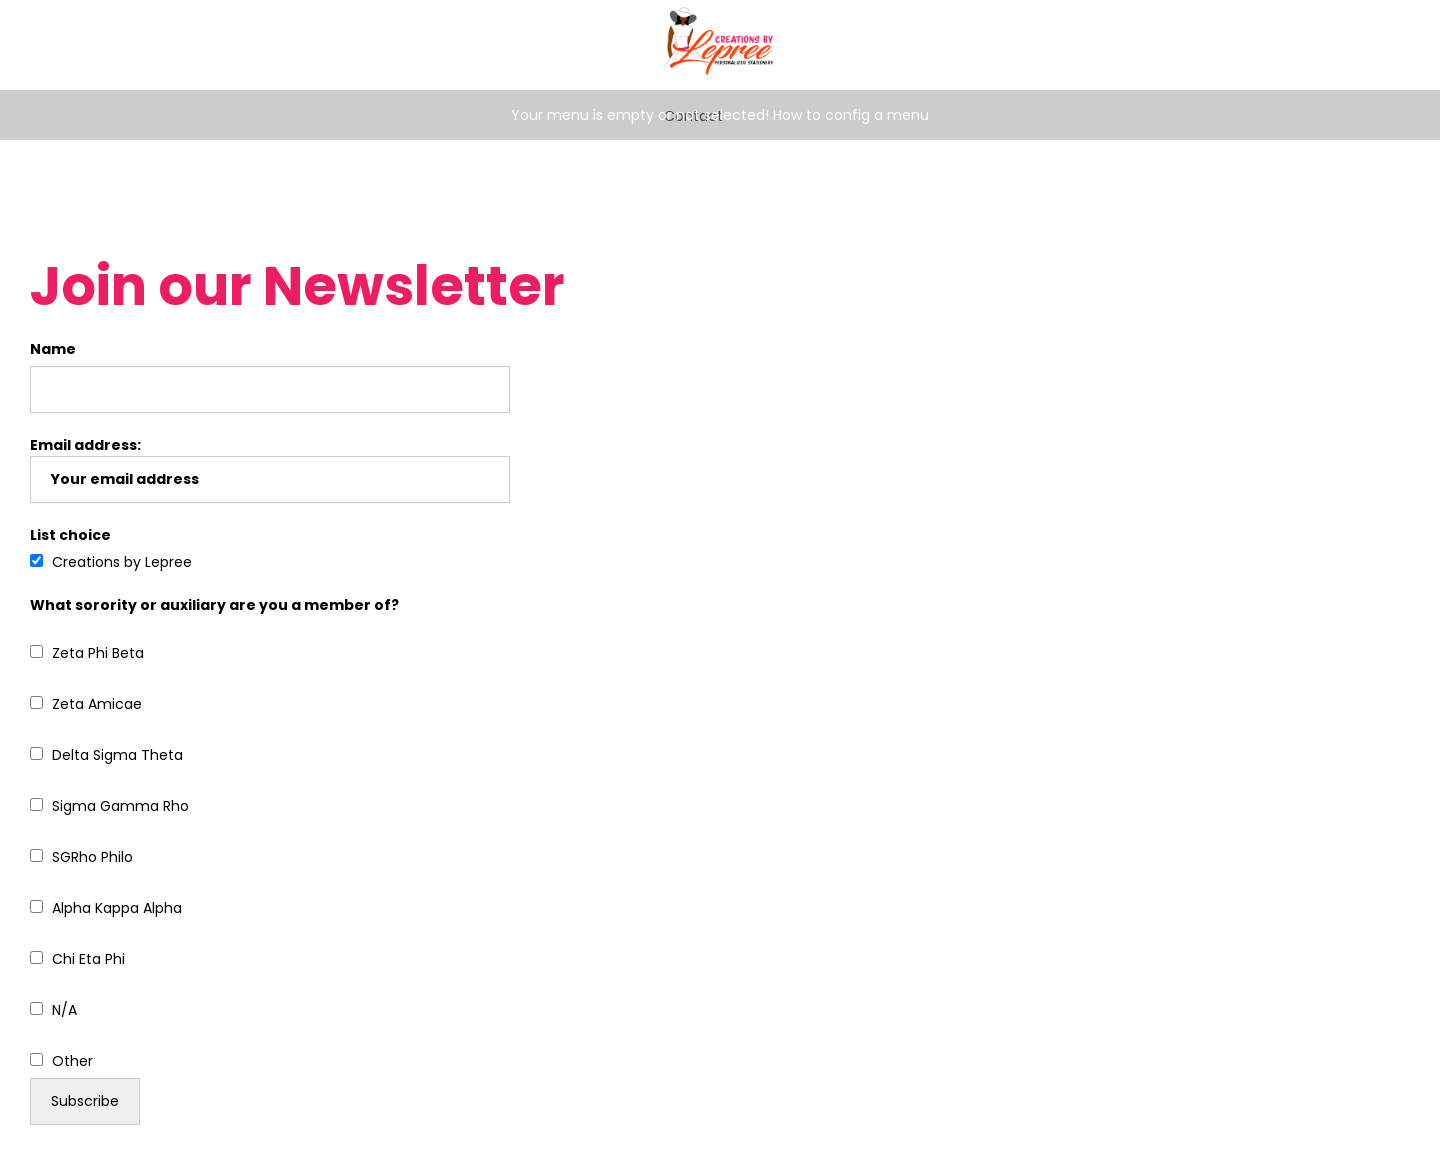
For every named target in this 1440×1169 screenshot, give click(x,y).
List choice (70, 535)
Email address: (270, 469)
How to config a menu (851, 115)
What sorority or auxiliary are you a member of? (214, 605)
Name (53, 349)
